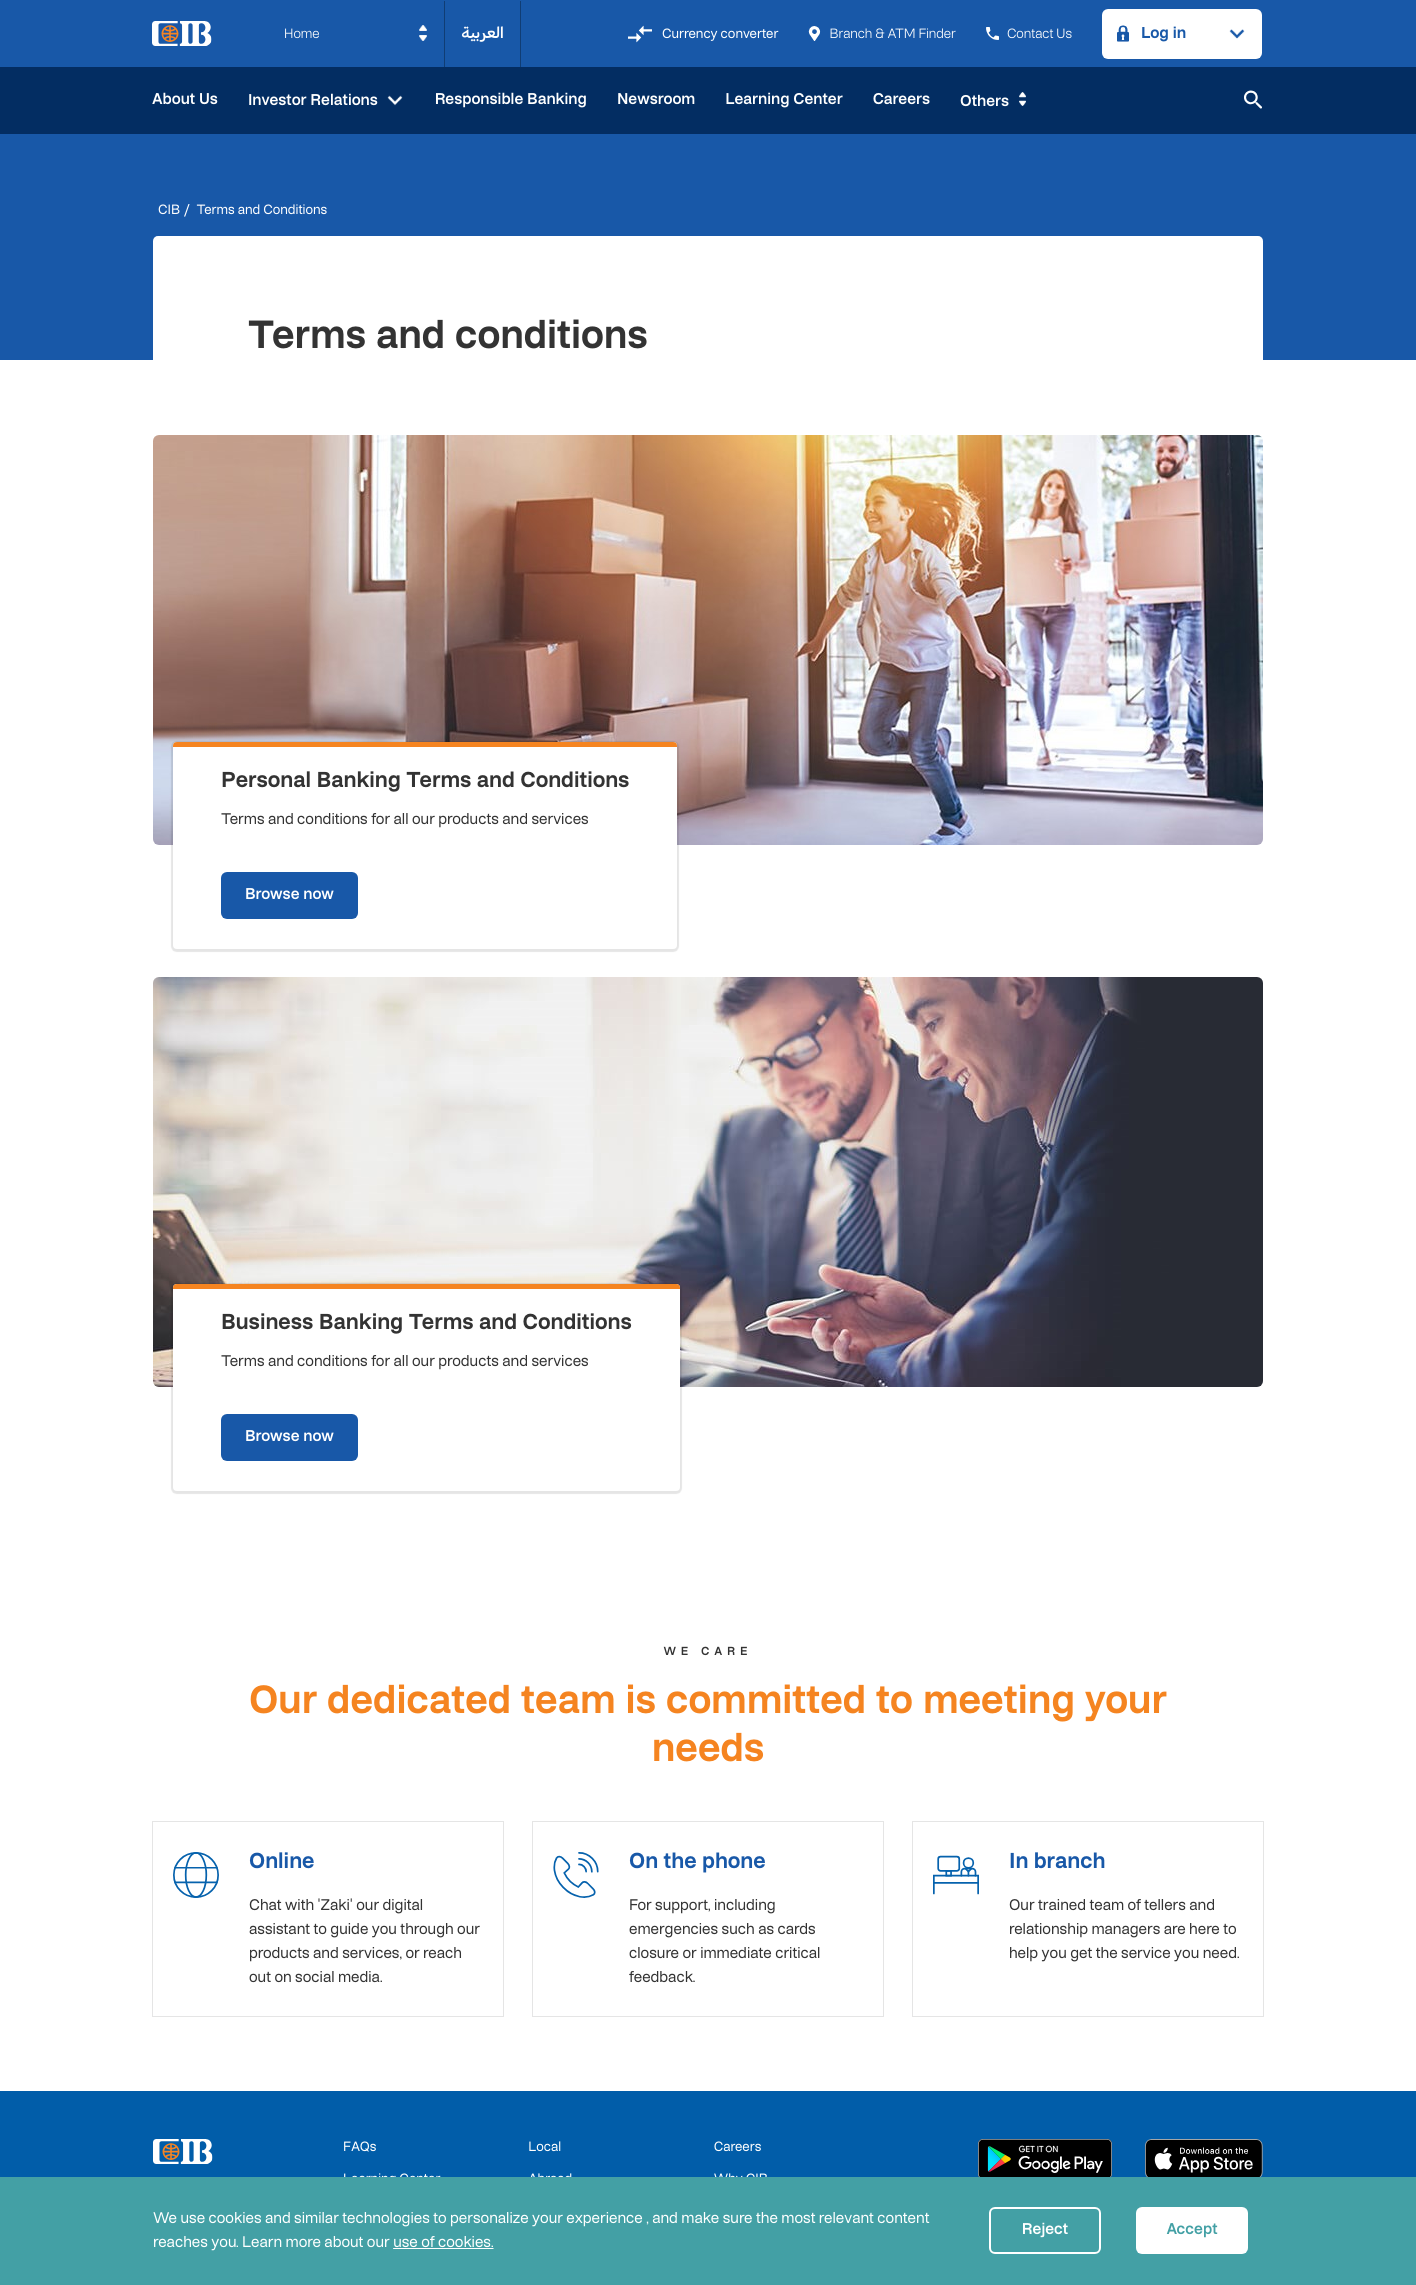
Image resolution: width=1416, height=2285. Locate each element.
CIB (169, 209)
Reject (1045, 2229)
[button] (356, 34)
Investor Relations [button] (315, 100)
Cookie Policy (508, 2171)
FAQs (359, 1947)
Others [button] (984, 101)
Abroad (550, 1979)
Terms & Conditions (402, 2043)
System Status (757, 2043)
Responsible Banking (511, 99)
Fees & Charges (390, 2011)
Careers (901, 99)
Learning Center (783, 99)
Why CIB (741, 1979)
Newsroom (656, 99)
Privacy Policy (624, 2171)
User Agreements (752, 2171)
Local (544, 1947)
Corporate (558, 2043)
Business (555, 2011)
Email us (739, 2011)
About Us (185, 99)
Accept (1191, 2229)
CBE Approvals (388, 2171)
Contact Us (1029, 33)
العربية (482, 33)
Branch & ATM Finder (881, 33)
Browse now (317, 776)
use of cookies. (443, 2242)
